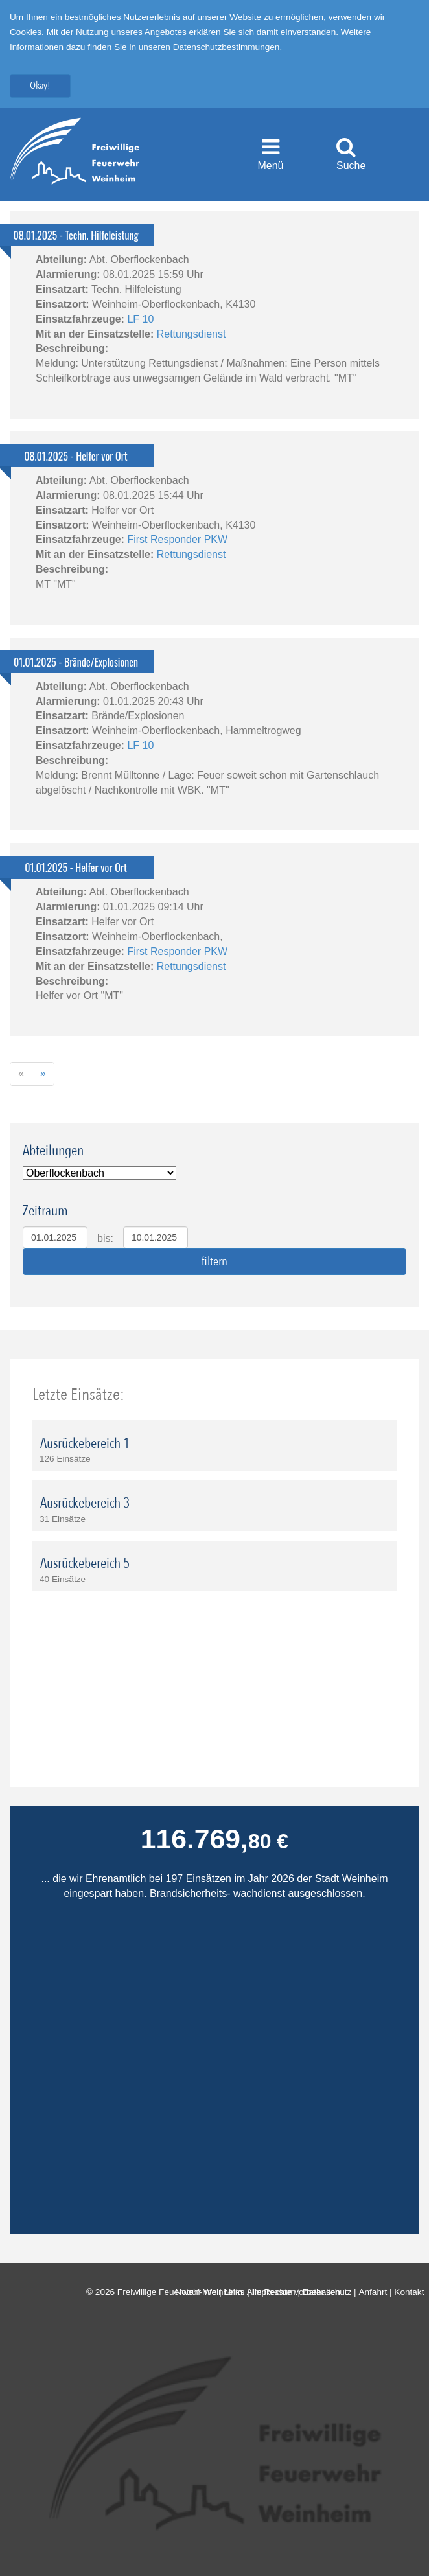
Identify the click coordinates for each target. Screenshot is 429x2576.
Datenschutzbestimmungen (226, 47)
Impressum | (276, 2292)
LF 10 (140, 319)
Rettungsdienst (191, 333)
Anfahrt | (376, 2292)
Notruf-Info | (199, 2292)
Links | (238, 2292)
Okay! (40, 85)
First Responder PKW (177, 539)
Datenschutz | (331, 2292)
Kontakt (411, 2292)
